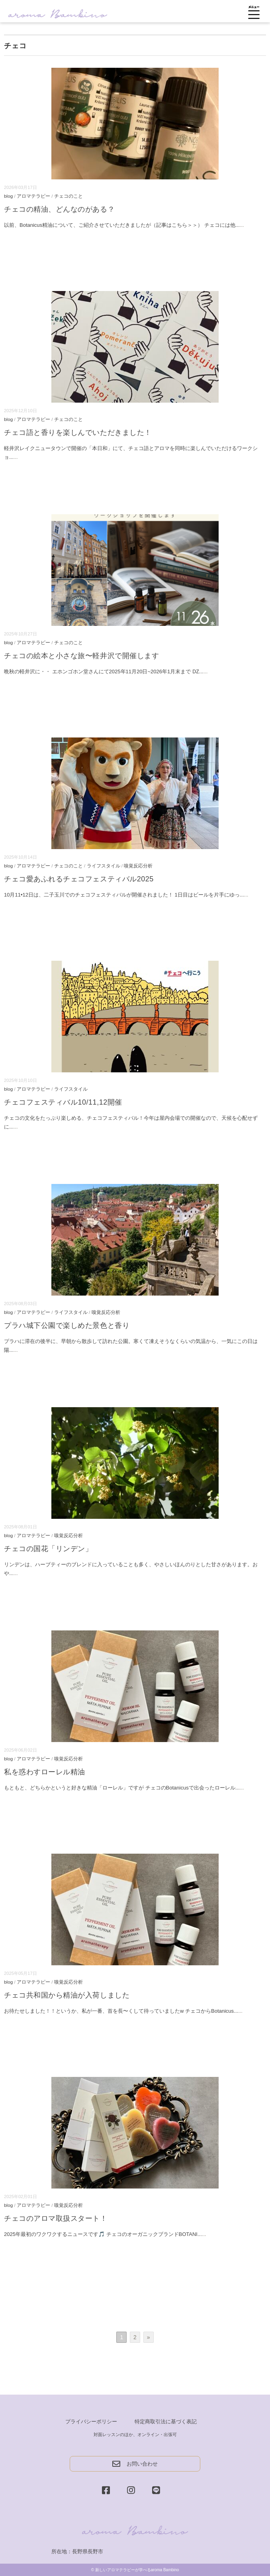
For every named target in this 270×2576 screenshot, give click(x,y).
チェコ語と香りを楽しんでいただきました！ (78, 433)
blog (8, 196)
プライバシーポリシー (91, 2422)
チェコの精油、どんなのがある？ (59, 209)
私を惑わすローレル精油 (44, 1772)
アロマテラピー (33, 196)
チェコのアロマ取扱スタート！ (56, 2218)
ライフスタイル (103, 865)
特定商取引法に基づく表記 (166, 2422)
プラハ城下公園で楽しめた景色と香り (66, 1325)
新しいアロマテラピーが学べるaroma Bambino (137, 2570)
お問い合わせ (135, 2464)
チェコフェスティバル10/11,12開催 (63, 1102)
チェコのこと (68, 196)
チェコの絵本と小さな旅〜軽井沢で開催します (81, 656)
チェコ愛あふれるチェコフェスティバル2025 (79, 879)
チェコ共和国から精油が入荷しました (66, 1995)
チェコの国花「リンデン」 (48, 1549)
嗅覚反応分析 (138, 865)
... (242, 225)
